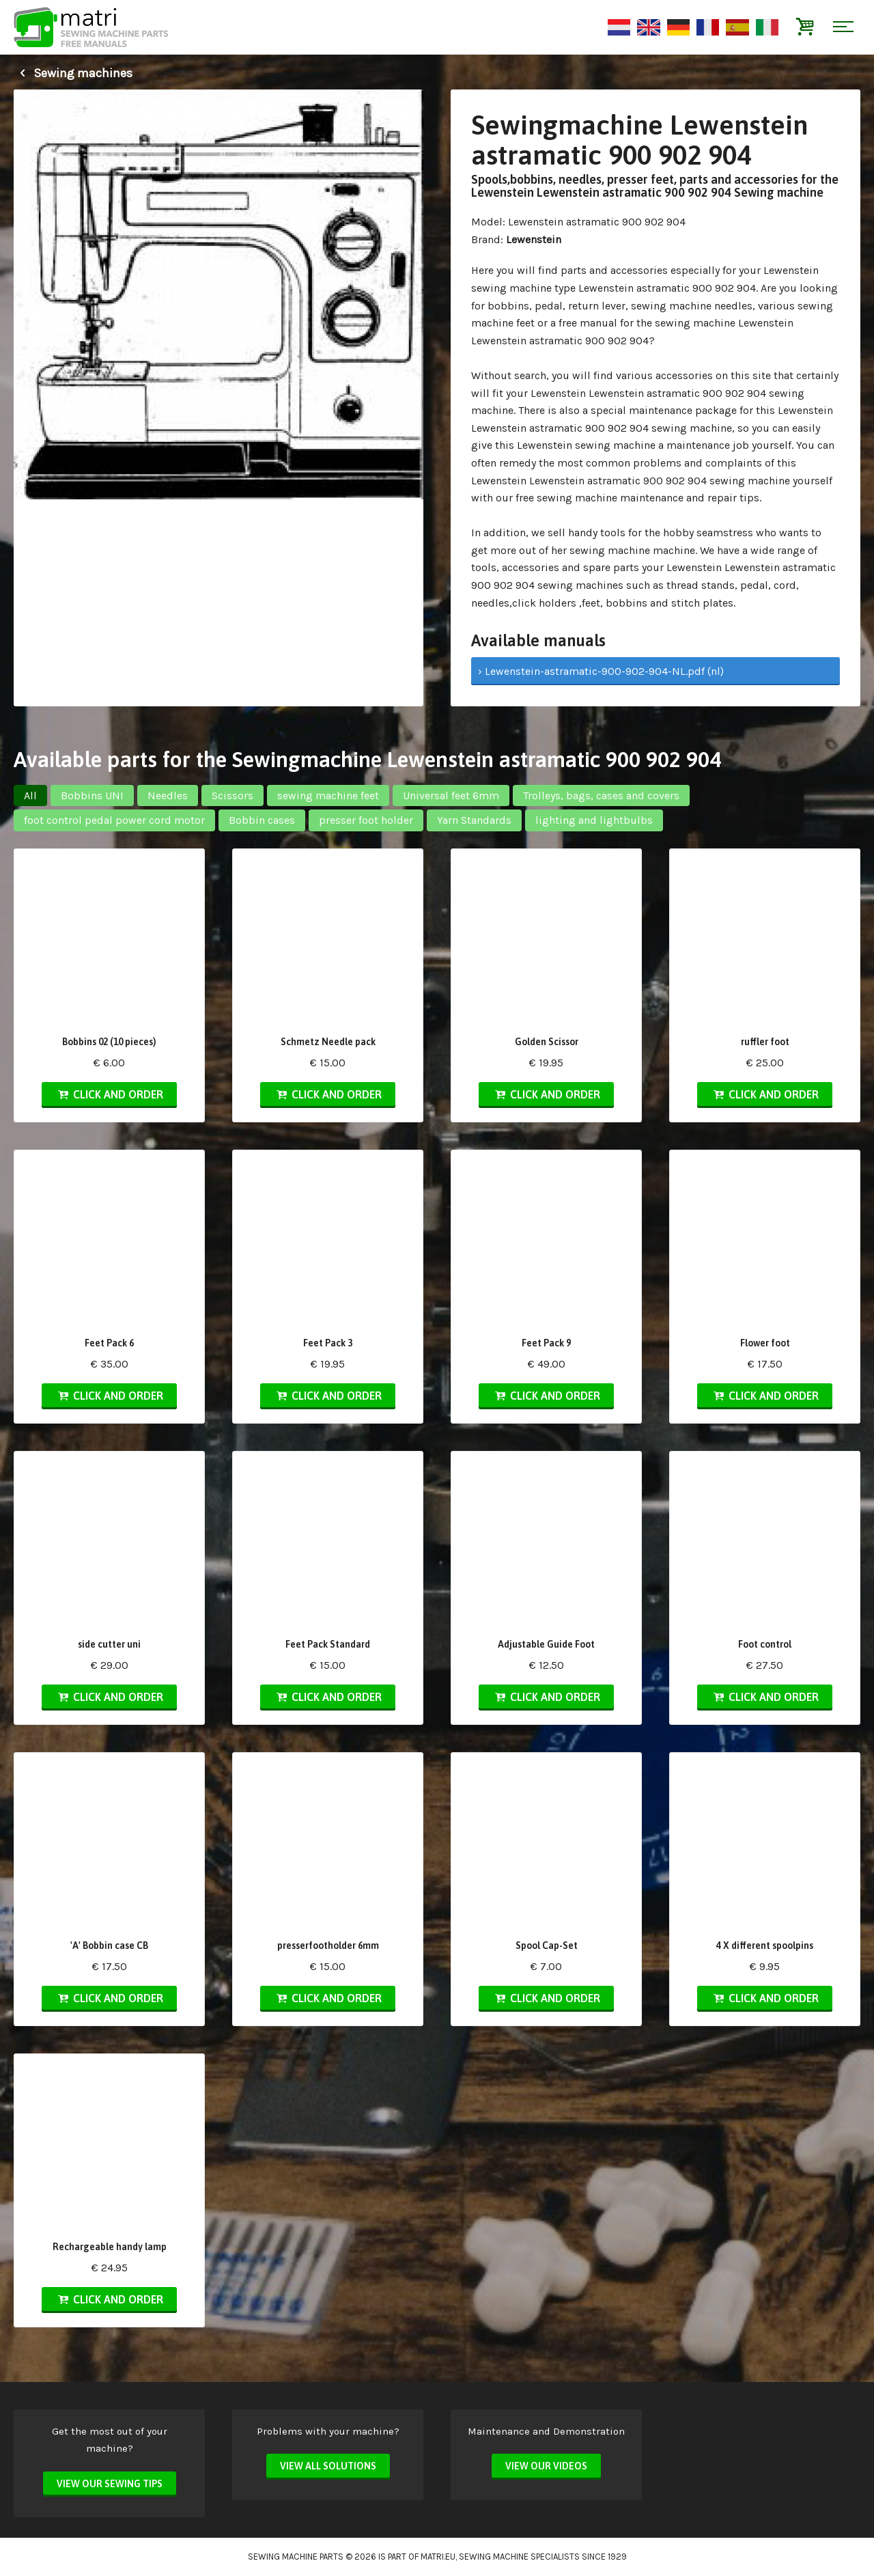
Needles (167, 795)
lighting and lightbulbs (594, 820)
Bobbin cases (262, 820)
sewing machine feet (328, 795)
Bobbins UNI (92, 795)
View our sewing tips (110, 2483)
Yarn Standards (474, 820)
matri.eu (438, 2556)
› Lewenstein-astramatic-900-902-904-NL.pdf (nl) (601, 671)
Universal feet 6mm (451, 795)
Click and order (109, 1094)
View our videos (546, 2466)
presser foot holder (366, 820)
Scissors (232, 795)
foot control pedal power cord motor (114, 820)
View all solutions (328, 2466)
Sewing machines (73, 73)
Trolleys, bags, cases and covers (601, 795)
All (30, 795)
